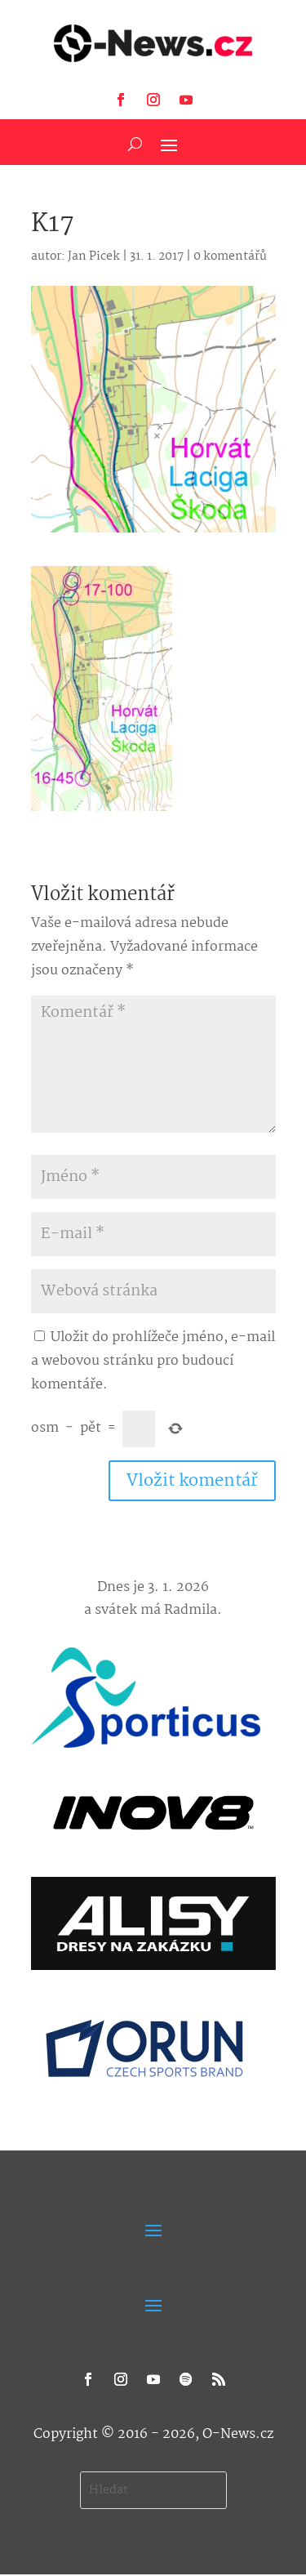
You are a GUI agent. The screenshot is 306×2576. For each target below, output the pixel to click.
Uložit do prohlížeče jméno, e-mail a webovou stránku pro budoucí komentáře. (153, 1361)
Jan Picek (94, 256)
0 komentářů (230, 256)
